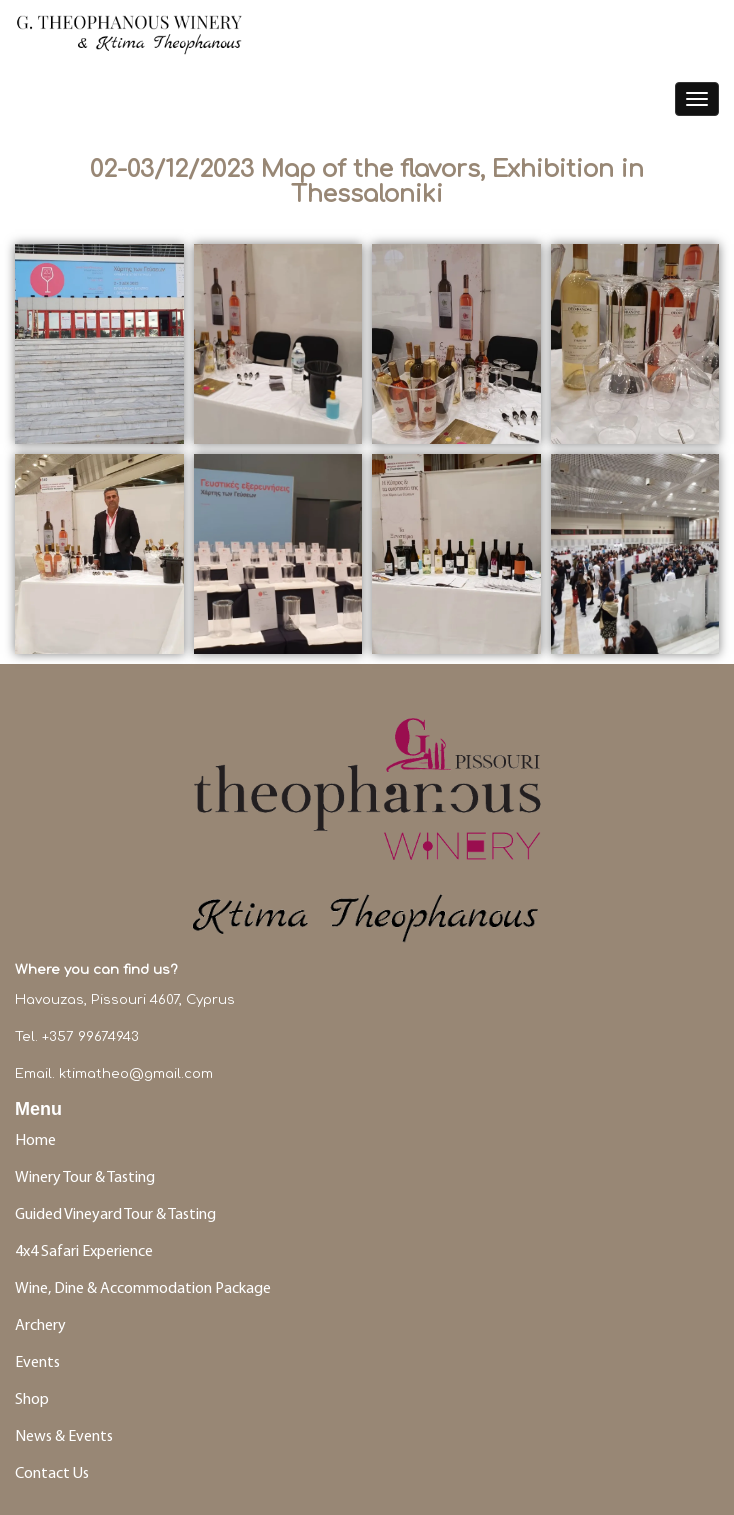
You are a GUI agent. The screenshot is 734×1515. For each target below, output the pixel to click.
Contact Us (52, 1474)
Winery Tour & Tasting (85, 1178)
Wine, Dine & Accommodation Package (143, 1289)
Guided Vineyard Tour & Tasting (115, 1215)
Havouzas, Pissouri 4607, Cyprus (125, 999)
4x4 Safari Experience (84, 1252)
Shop (32, 1400)
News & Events (64, 1437)
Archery (40, 1326)
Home (35, 1141)
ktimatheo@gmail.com (136, 1073)
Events (39, 1363)
